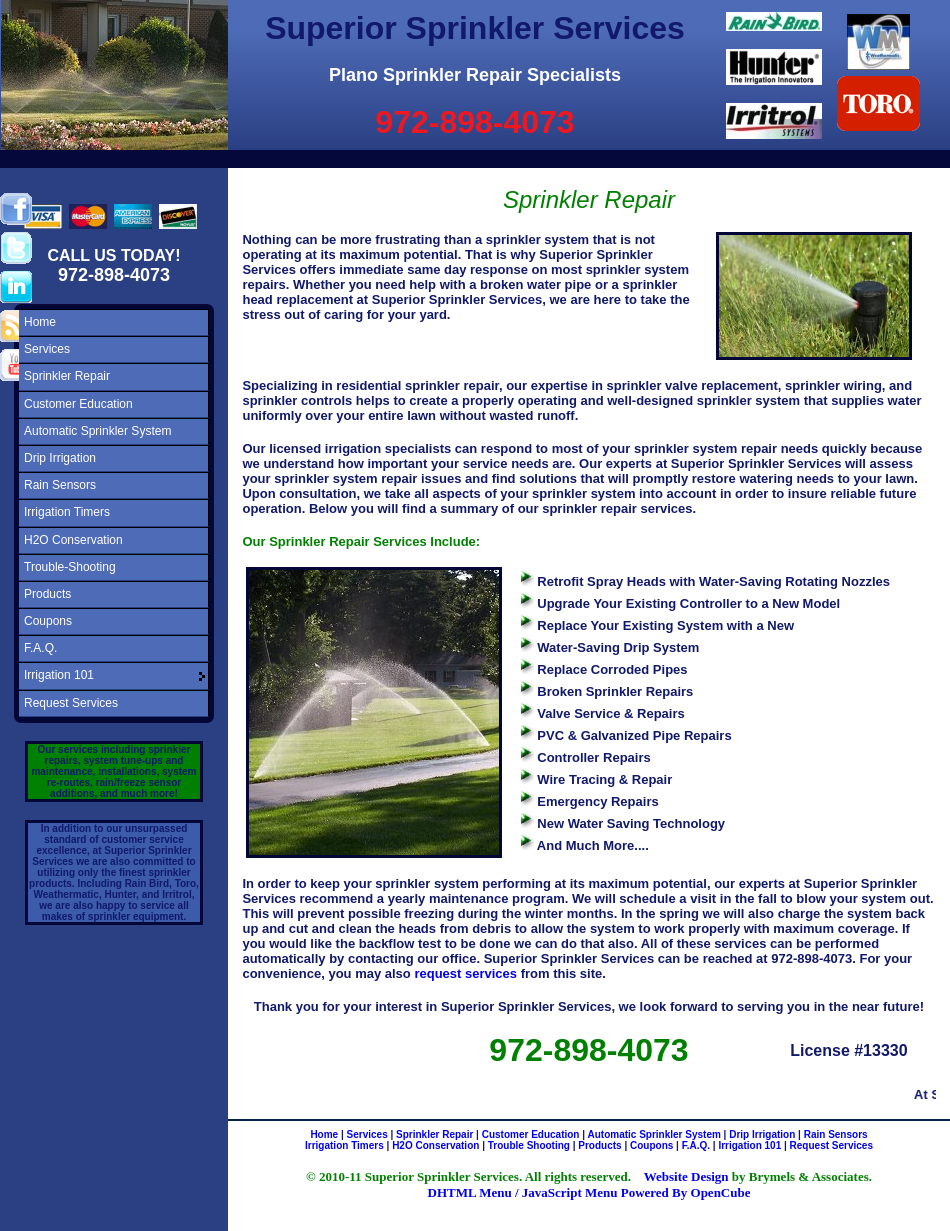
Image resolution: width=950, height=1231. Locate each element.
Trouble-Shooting (70, 567)
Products (47, 594)
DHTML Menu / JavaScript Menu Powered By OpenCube (589, 1192)
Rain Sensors (60, 485)
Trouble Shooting (529, 1145)
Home (40, 322)
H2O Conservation (73, 540)
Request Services (71, 703)
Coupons (48, 621)
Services (47, 349)
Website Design (686, 1176)
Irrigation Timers (67, 512)
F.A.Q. (40, 648)
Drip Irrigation (60, 458)
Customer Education (78, 404)
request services (465, 973)
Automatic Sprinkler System (97, 431)
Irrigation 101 (59, 675)
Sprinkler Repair (67, 376)
